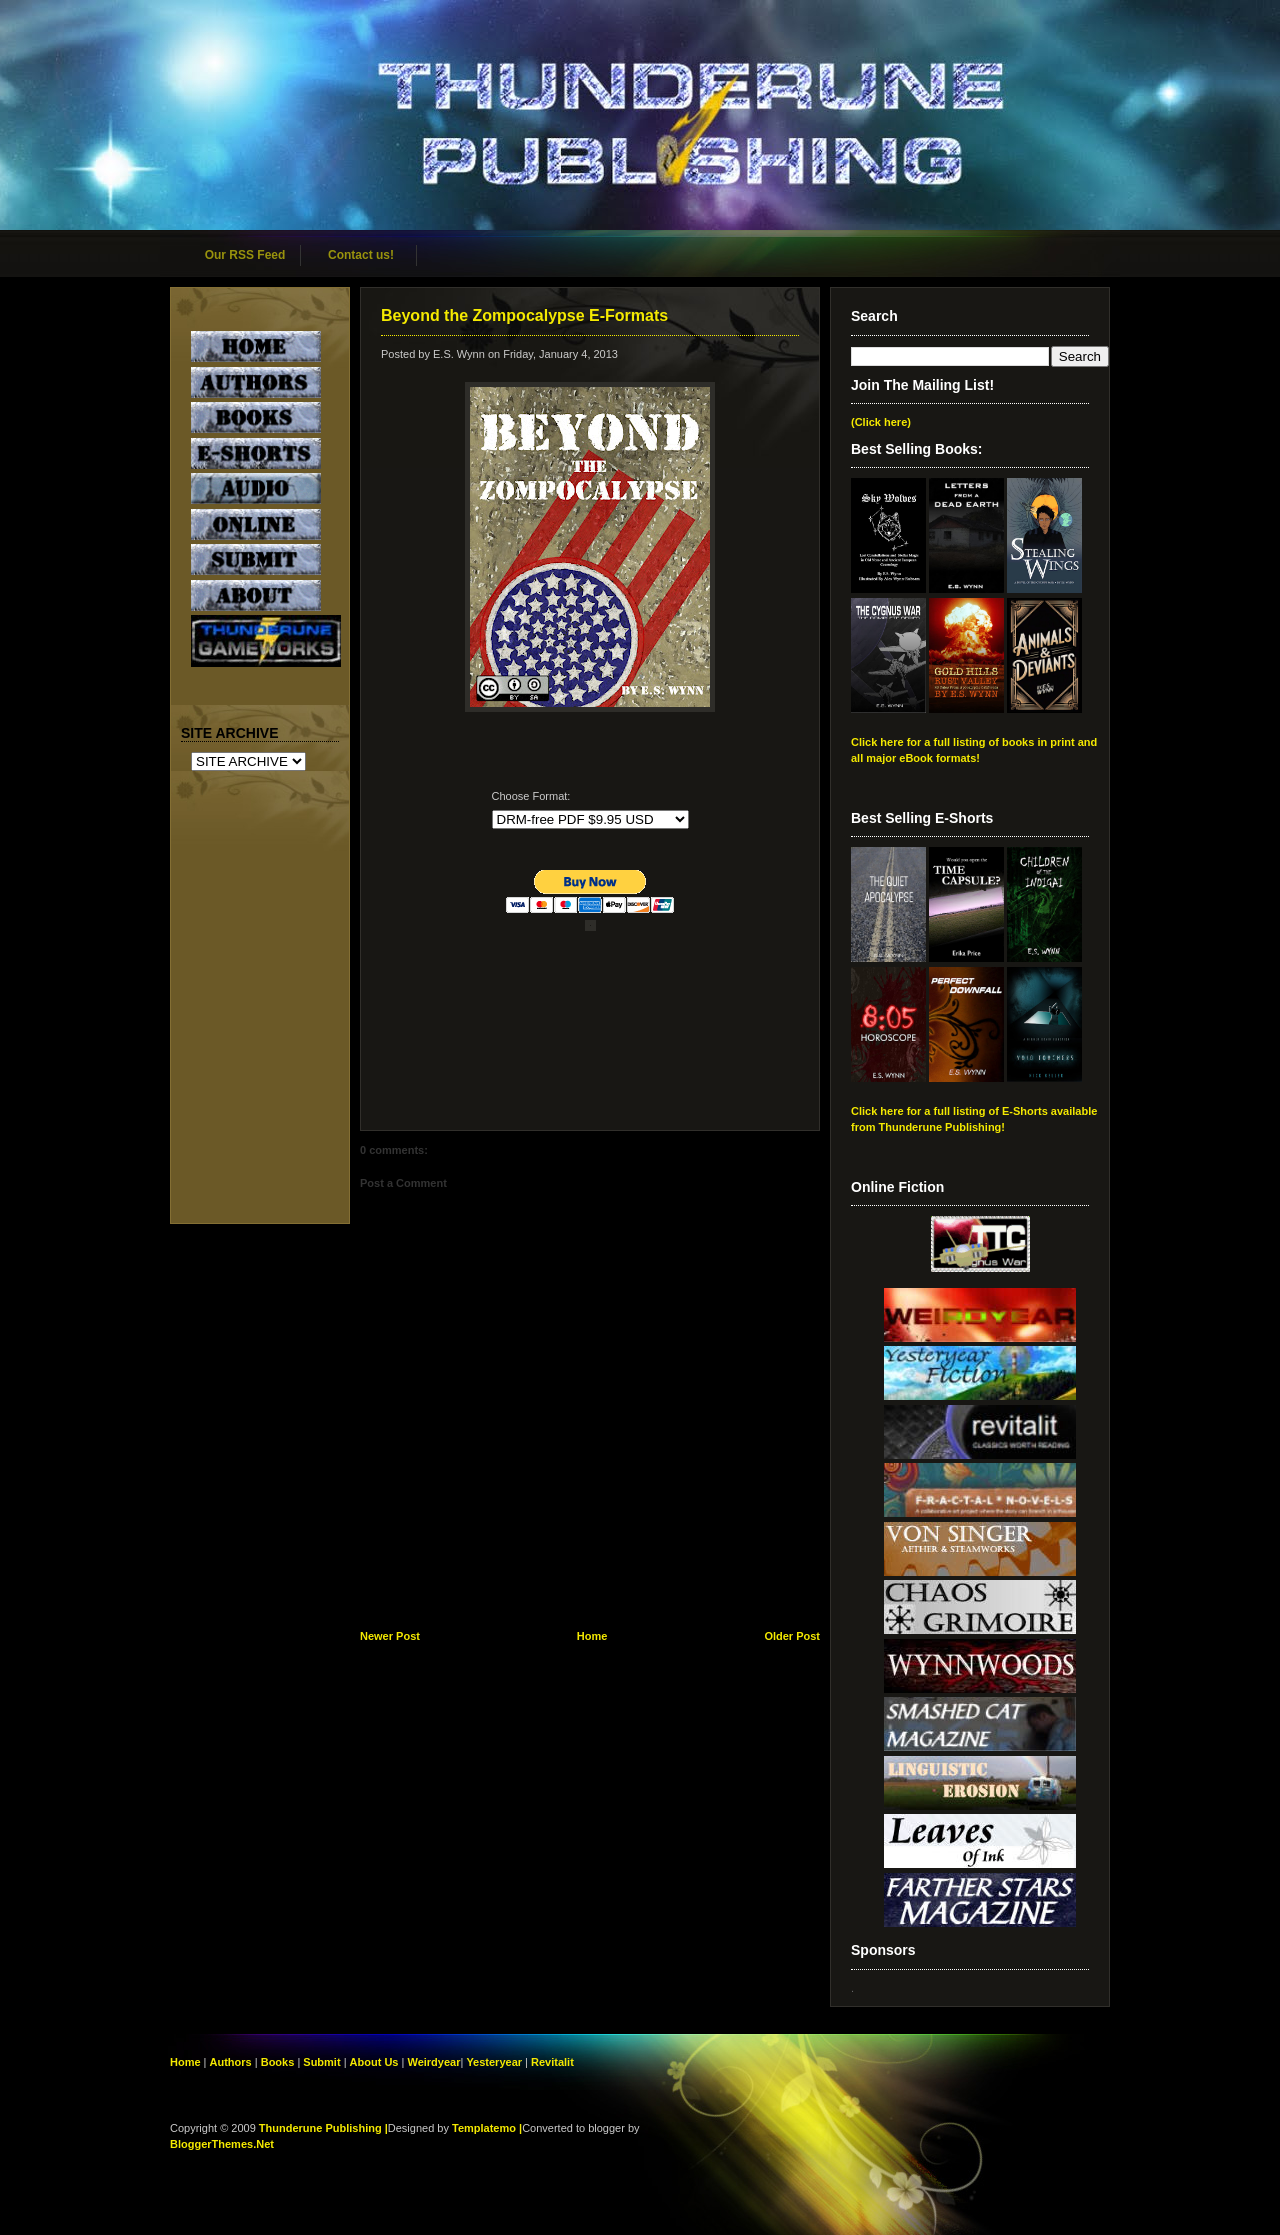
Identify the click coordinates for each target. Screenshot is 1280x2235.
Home (592, 1636)
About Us (374, 2062)
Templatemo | (487, 2128)
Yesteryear (494, 2062)
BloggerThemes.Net (222, 2144)
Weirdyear (433, 2062)
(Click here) (881, 422)
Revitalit (552, 2062)
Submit (323, 2062)
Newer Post (390, 1636)
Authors (231, 2062)
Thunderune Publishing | (323, 2128)
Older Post (792, 1636)
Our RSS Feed (245, 255)
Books (278, 2062)
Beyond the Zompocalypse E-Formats (524, 315)
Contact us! (361, 255)
